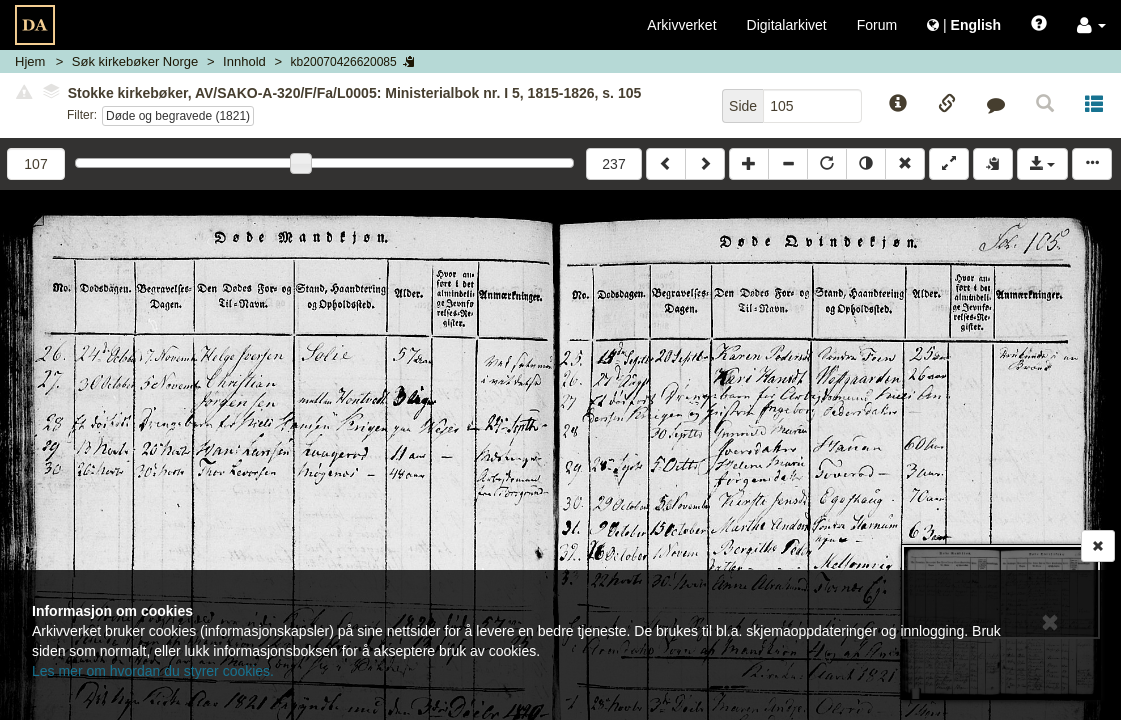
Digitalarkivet (787, 25)
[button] (1091, 25)
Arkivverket (681, 25)
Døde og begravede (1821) (178, 116)
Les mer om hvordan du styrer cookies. (153, 671)
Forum (877, 25)
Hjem (30, 61)
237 (613, 164)
